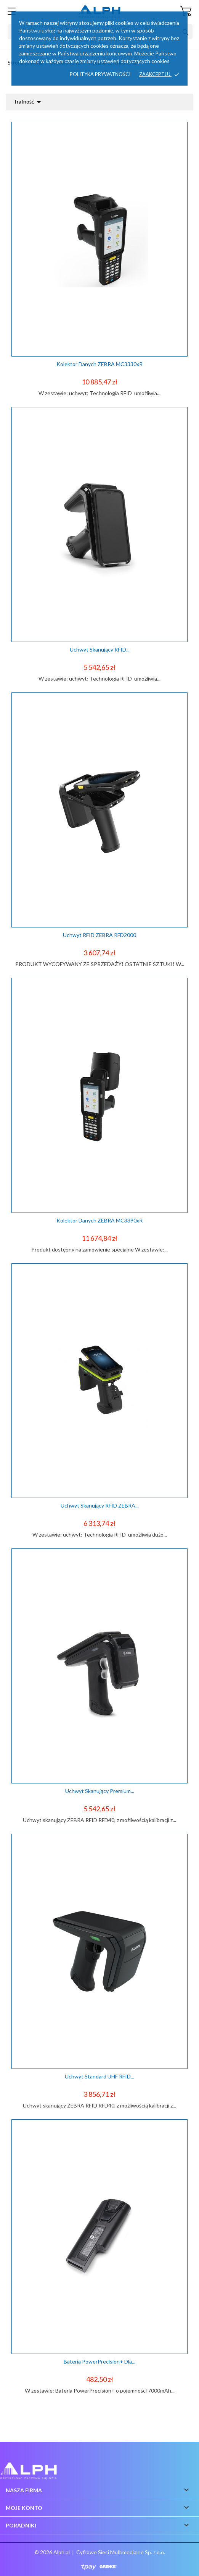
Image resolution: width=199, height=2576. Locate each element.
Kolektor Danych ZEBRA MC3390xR (99, 1220)
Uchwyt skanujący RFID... (100, 649)
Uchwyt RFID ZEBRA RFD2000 (99, 935)
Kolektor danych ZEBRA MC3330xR (99, 364)
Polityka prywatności (100, 74)
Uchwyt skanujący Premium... (99, 1791)
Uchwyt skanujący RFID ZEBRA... (100, 1505)
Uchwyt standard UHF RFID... (99, 2076)
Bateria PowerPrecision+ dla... (99, 2361)
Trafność (28, 102)
